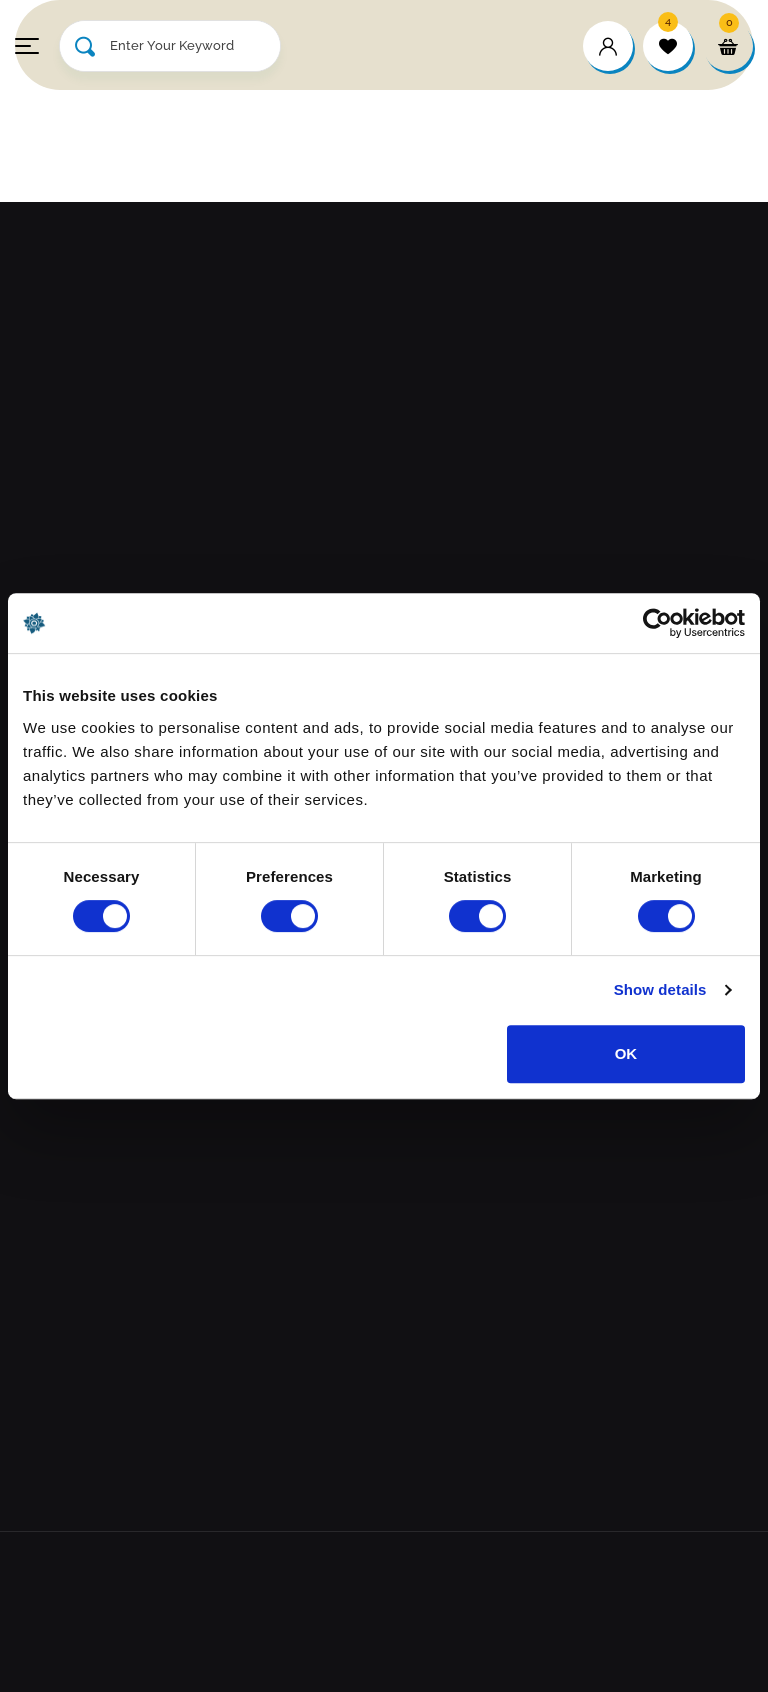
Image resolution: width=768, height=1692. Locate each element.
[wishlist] (668, 46)
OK (626, 1053)
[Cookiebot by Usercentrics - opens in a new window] (657, 623)
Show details (660, 989)
